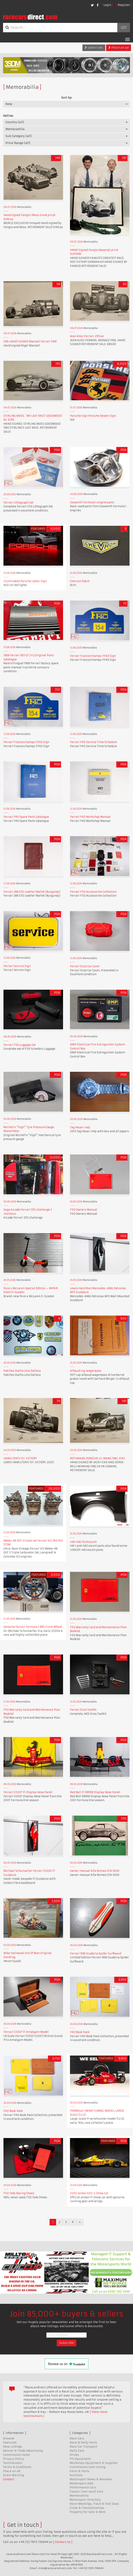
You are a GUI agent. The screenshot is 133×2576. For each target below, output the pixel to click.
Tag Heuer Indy (80, 1127)
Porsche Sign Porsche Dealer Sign (93, 416)
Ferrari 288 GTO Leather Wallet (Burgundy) (31, 892)
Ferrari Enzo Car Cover (85, 966)
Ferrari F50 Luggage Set (19, 1045)
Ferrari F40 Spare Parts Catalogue (26, 817)
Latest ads (94, 47)
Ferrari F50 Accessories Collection (93, 892)
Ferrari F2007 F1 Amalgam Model (26, 2032)
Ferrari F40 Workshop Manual (90, 817)
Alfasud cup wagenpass (85, 1371)
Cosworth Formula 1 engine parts (92, 502)
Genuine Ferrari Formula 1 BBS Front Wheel (32, 1627)
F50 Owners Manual (83, 1209)
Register (124, 5)
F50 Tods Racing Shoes (18, 2193)
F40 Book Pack (79, 2032)
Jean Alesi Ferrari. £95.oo (87, 336)
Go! (123, 28)
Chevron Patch (80, 581)
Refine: (8, 116)
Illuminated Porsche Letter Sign (25, 581)
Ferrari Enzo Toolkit (83, 1709)
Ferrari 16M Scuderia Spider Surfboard (95, 1953)
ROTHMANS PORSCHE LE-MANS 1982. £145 (97, 1458)
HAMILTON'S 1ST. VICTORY (20, 1458)
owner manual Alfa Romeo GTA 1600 (94, 1871)
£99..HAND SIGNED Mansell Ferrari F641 (30, 341)
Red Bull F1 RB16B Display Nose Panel (95, 1792)
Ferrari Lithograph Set (18, 502)
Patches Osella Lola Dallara (22, 1371)
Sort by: (66, 97)
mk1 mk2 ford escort (83, 1542)
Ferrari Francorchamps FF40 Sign (93, 656)
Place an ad (119, 47)
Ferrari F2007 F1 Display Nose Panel (27, 1792)
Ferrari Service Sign (17, 966)
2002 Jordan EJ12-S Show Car (89, 2193)
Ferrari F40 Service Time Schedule (93, 742)
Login (107, 5)
